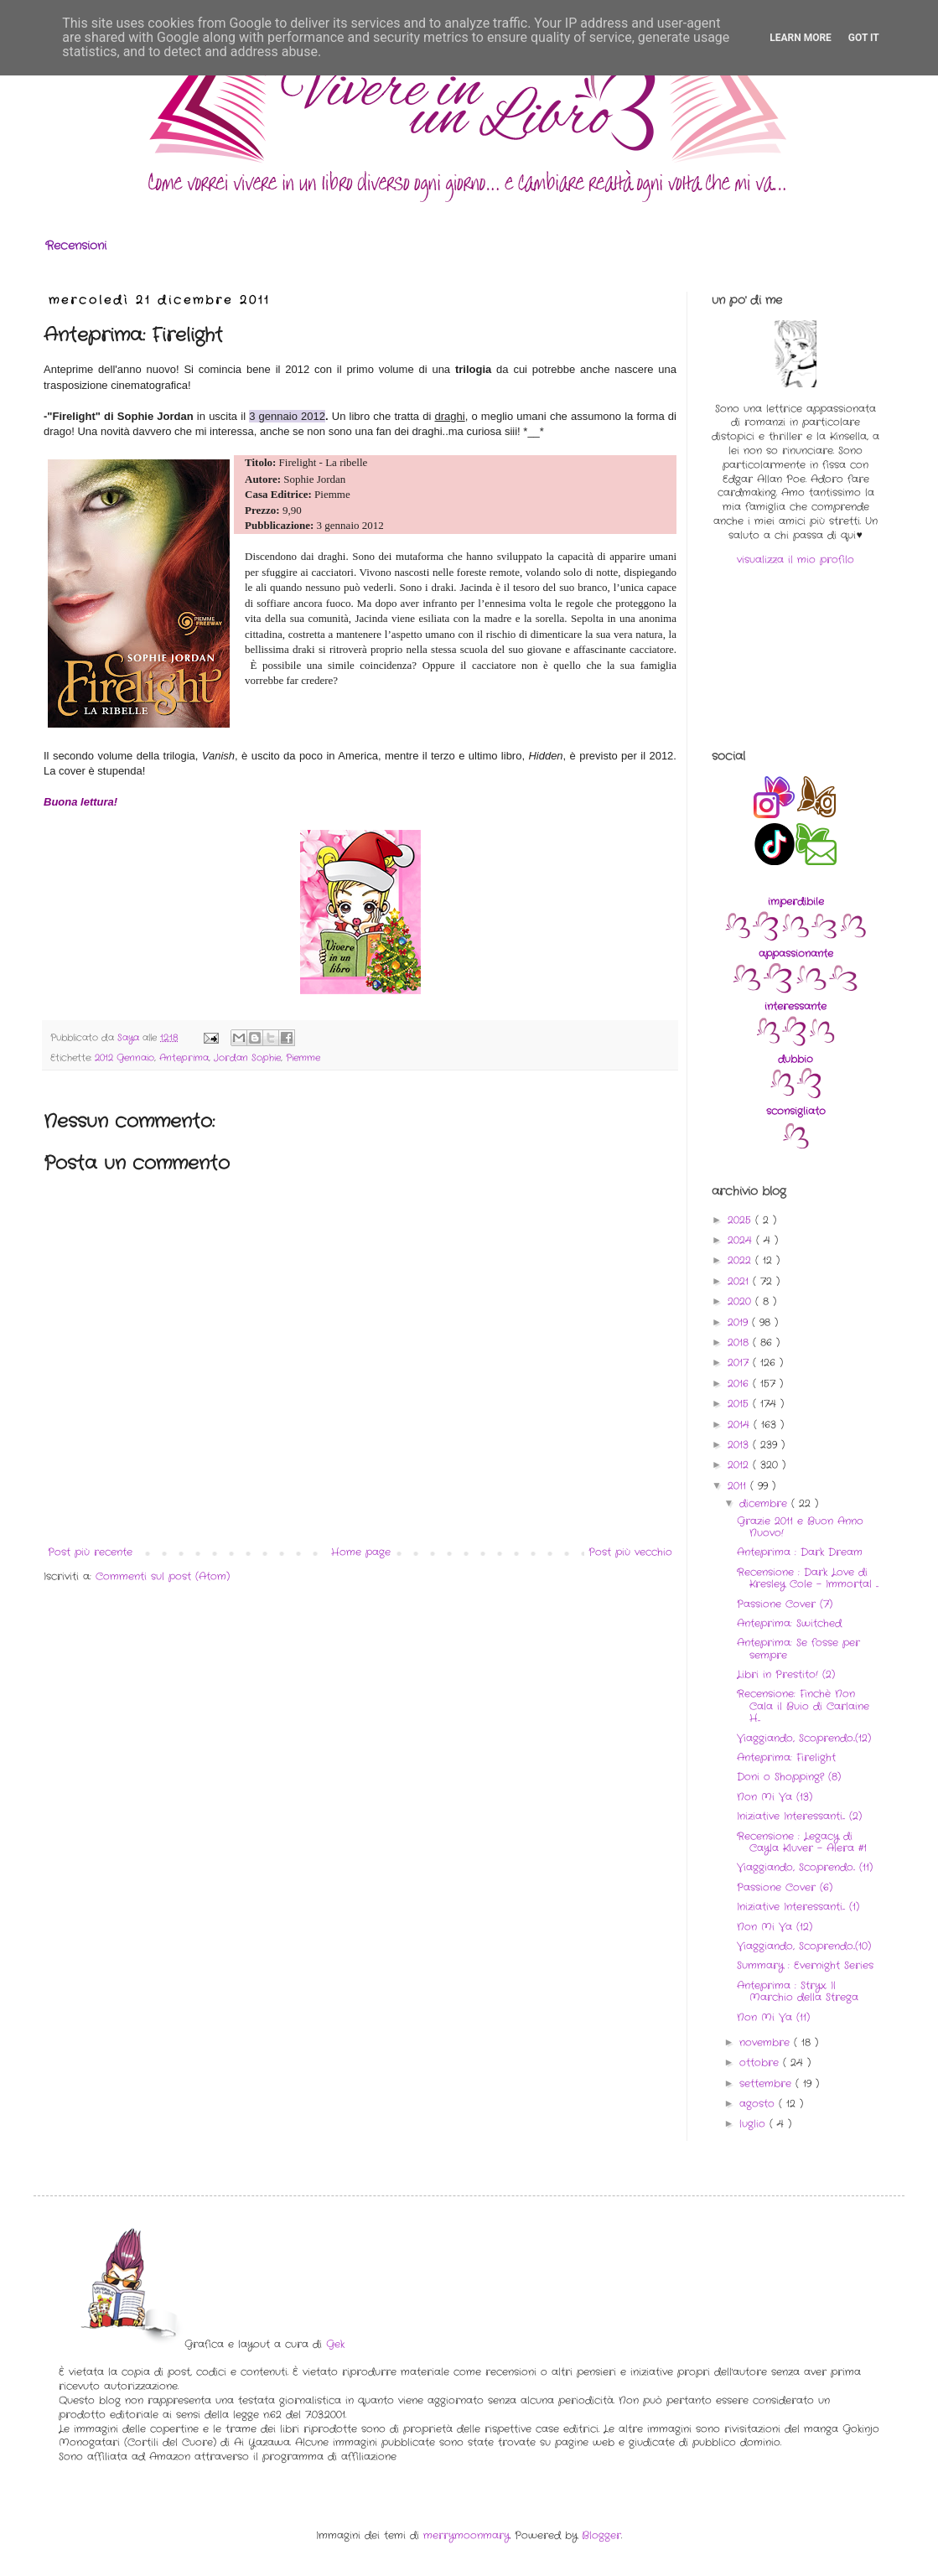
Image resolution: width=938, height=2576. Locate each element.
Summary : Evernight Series (805, 1965)
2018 (740, 1342)
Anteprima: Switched (789, 1623)
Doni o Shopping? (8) (789, 1777)
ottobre (761, 2062)
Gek (335, 2344)
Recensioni (75, 245)
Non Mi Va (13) (774, 1797)
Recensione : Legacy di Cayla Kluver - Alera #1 (802, 1842)
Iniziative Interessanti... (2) (799, 1816)
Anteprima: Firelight (786, 1757)
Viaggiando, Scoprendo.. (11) (805, 1867)
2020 (741, 1301)
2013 (740, 1445)
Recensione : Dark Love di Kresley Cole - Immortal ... (807, 1578)
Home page (361, 1552)
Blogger (601, 2535)
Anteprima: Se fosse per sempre (798, 1648)
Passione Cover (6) (784, 1887)
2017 (740, 1362)
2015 (740, 1404)
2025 (741, 1220)
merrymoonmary (466, 2535)
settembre (767, 2083)
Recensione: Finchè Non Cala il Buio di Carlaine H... (803, 1706)
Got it (863, 38)
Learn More (801, 38)
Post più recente (90, 1552)
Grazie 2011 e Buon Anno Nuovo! (800, 1527)
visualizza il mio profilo (795, 559)
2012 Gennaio (124, 1058)
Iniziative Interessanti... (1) (798, 1907)
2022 (741, 1260)
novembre (766, 2042)
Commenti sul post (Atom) (163, 1576)
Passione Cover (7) (784, 1604)
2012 (740, 1465)
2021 (740, 1281)
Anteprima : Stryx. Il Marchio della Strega (797, 1991)
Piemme (303, 1058)
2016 (740, 1383)
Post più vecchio (630, 1552)
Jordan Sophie (247, 1058)
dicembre (765, 1503)
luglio (754, 2124)
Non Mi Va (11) (773, 2017)
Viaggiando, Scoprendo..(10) (804, 1946)
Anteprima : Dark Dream (800, 1552)
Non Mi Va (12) (774, 1927)
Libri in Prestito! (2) (786, 1674)
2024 (742, 1240)
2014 (741, 1425)
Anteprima (184, 1058)
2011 (739, 1486)
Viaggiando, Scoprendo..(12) (804, 1738)
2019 (740, 1322)
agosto (759, 2104)
